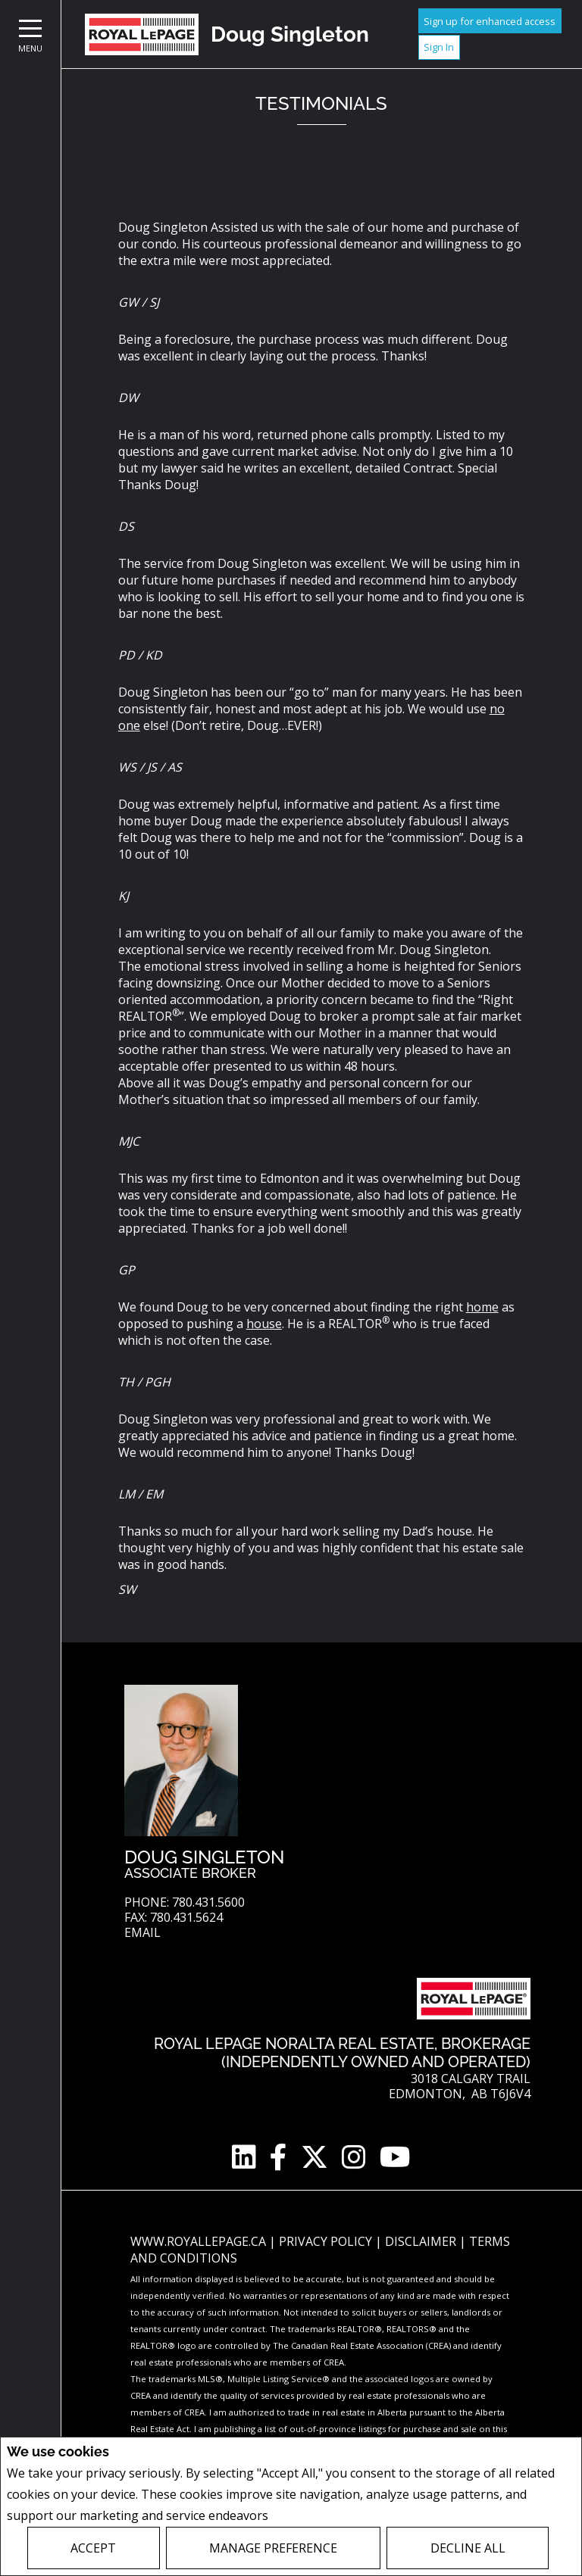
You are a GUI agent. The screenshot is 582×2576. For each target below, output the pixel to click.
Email (142, 1933)
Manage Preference (273, 2548)
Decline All (467, 2548)
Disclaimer (422, 2241)
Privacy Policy (311, 2516)
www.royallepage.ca (198, 2241)
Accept (93, 2548)
